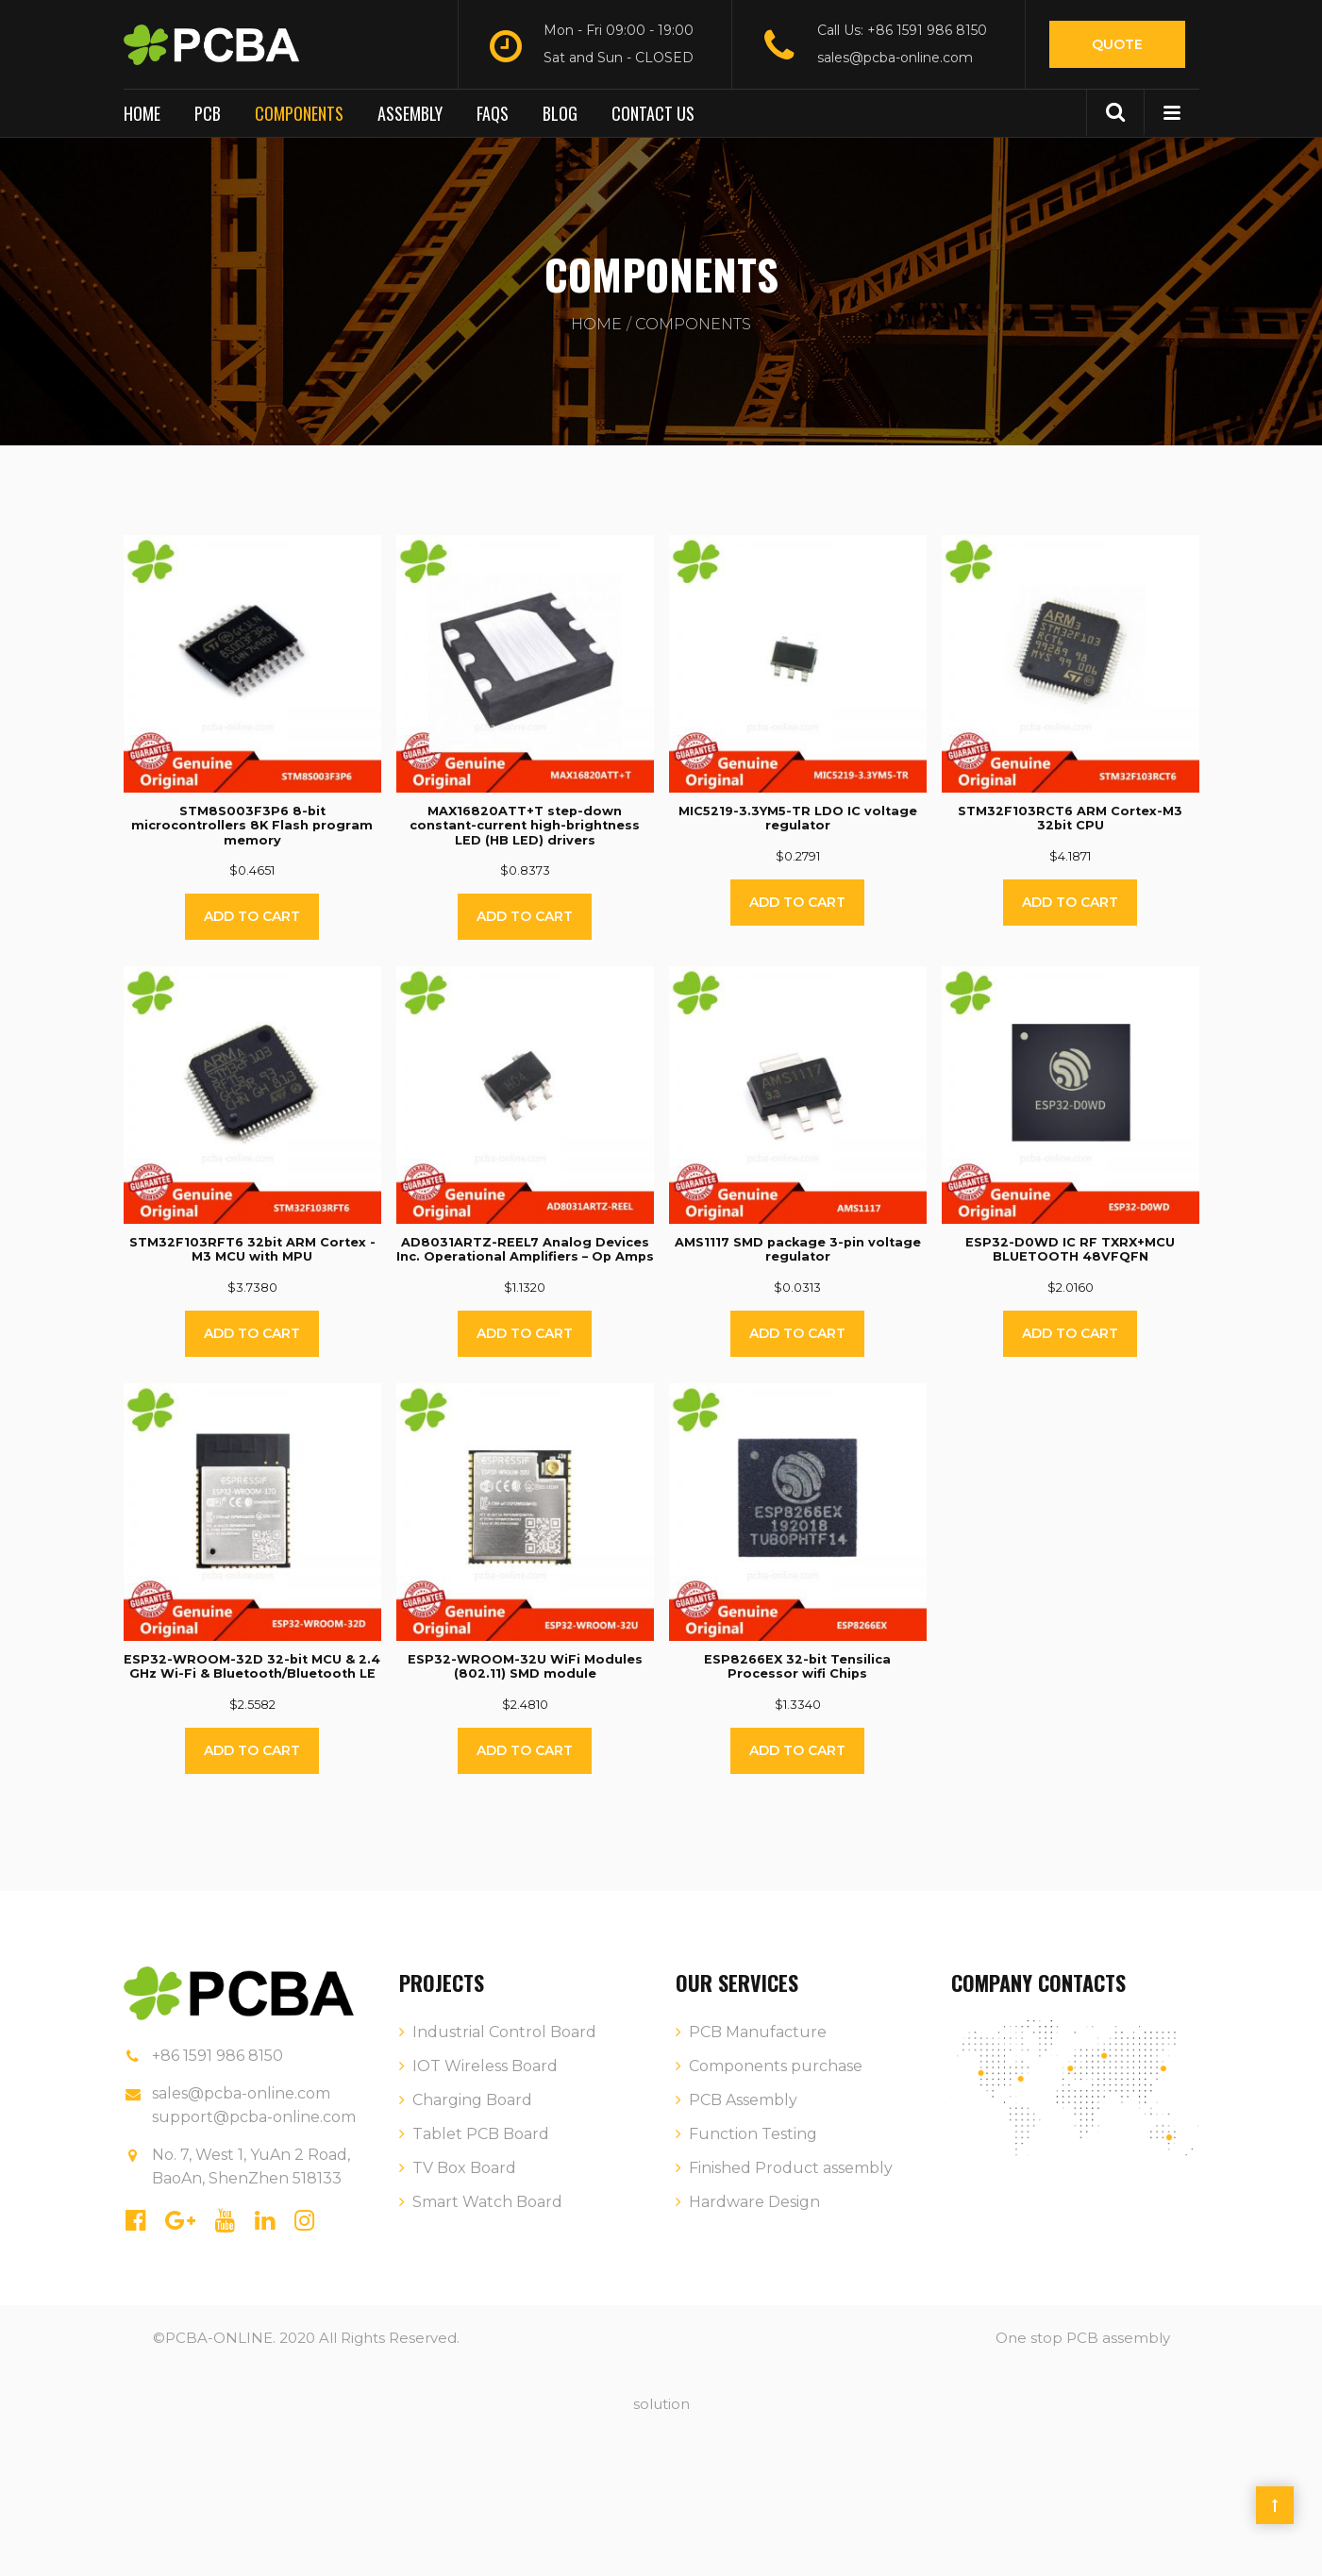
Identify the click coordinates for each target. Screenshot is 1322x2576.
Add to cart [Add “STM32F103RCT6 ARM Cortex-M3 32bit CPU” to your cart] (1070, 902)
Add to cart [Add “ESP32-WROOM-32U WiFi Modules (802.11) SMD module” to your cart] (525, 1750)
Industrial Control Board (504, 2032)
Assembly (410, 113)
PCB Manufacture (758, 2032)
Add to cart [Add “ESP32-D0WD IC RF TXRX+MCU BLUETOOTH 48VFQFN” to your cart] (1070, 1333)
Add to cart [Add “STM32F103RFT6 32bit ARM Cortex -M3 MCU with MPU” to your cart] (252, 1333)
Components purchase (775, 2066)
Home (142, 113)
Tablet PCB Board (480, 2134)
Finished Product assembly (791, 2168)
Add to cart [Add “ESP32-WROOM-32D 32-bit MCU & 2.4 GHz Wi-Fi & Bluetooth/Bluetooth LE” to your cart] (252, 1750)
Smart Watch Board (487, 2202)
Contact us (652, 113)
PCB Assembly (743, 2100)
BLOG (560, 113)
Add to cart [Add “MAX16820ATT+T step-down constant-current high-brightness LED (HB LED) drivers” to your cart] (525, 916)
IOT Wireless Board (485, 2066)
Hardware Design (754, 2202)
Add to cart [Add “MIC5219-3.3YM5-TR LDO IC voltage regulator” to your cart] (797, 902)
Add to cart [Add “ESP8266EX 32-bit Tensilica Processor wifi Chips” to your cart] (797, 1750)
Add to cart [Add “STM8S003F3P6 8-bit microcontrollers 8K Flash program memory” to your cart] (252, 916)
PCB (207, 113)
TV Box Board (464, 2168)
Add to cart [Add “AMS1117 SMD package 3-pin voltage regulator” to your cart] (797, 1333)
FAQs (493, 113)
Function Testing (753, 2134)
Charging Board (472, 2100)
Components (299, 113)
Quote (1117, 44)
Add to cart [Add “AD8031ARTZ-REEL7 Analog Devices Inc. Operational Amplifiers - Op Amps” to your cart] (525, 1333)
